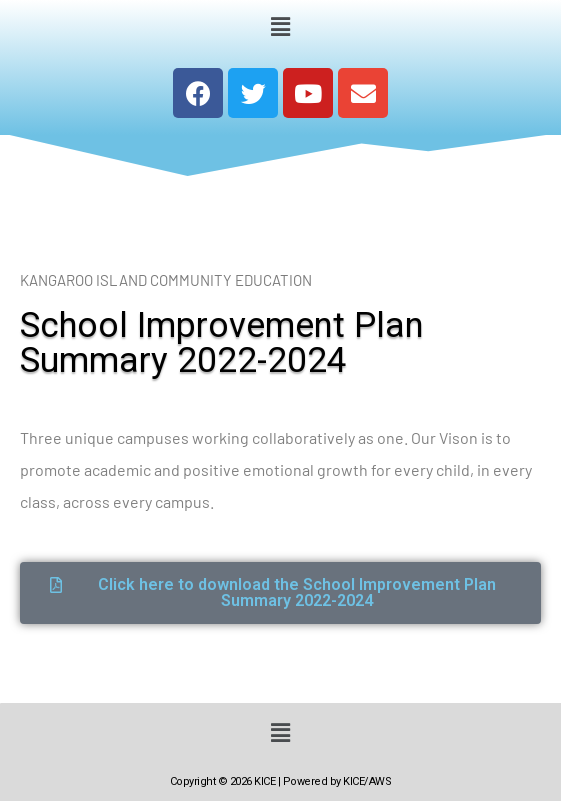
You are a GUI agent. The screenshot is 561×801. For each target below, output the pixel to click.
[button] (280, 26)
